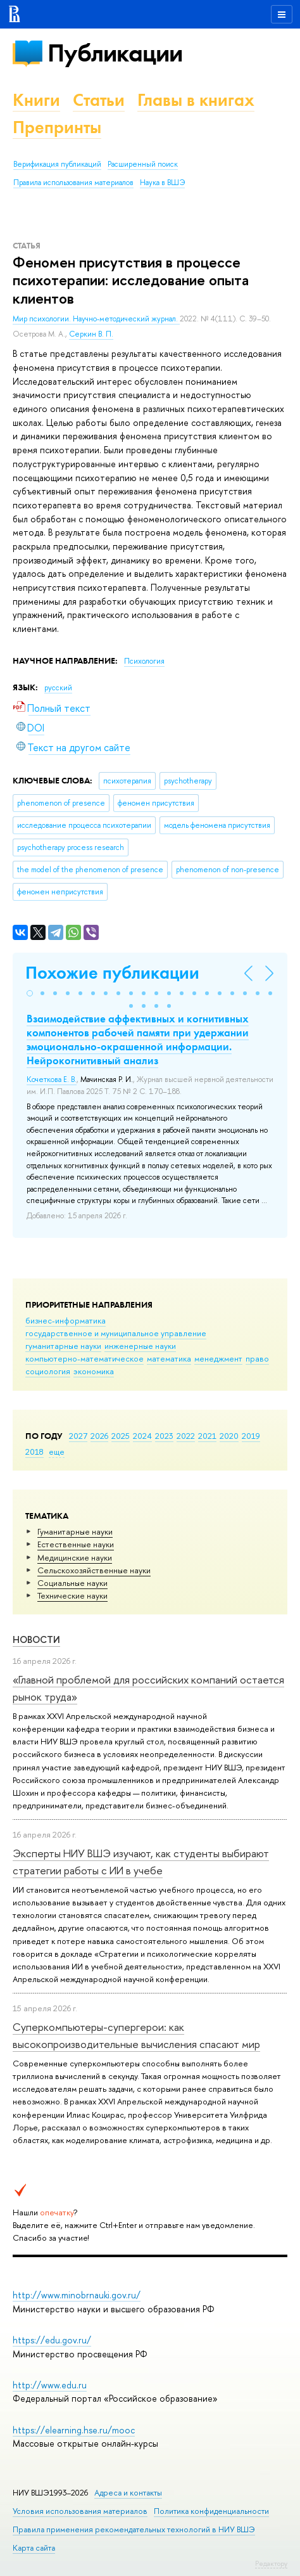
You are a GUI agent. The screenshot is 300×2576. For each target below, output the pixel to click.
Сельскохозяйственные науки (94, 1570)
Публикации (114, 53)
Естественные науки (75, 1544)
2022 (186, 1435)
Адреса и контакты (128, 2492)
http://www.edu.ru (50, 2385)
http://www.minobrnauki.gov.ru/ (77, 2295)
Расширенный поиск (143, 164)
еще (57, 1451)
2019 (251, 1435)
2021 (207, 1435)
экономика (93, 1371)
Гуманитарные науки (75, 1531)
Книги (36, 100)
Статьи (99, 100)
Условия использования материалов (80, 2511)
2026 (99, 1435)
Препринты (57, 127)
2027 (78, 1435)
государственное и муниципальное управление (115, 1333)
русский (58, 688)
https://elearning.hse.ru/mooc (74, 2430)
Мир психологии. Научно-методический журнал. (96, 319)
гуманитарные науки (63, 1345)
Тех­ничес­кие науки (72, 1595)
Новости (36, 1639)
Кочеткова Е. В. (52, 1079)
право (257, 1358)
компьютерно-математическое (84, 1358)
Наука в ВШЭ (162, 182)
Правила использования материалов (73, 182)
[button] (29, 993)
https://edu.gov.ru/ (52, 2340)
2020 (229, 1435)
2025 (120, 1435)
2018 (34, 1451)
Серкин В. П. (91, 334)
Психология (144, 661)
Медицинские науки (74, 1557)
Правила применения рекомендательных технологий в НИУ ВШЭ (134, 2529)
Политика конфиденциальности (211, 2511)
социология (47, 1371)
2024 (142, 1435)
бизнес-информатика (65, 1320)
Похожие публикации (112, 973)
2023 (164, 1435)
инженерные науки (140, 1345)
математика (169, 1358)
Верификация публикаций (57, 164)
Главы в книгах (195, 100)
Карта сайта (34, 2547)
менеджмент (218, 1358)
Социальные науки (72, 1582)
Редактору (271, 2563)
